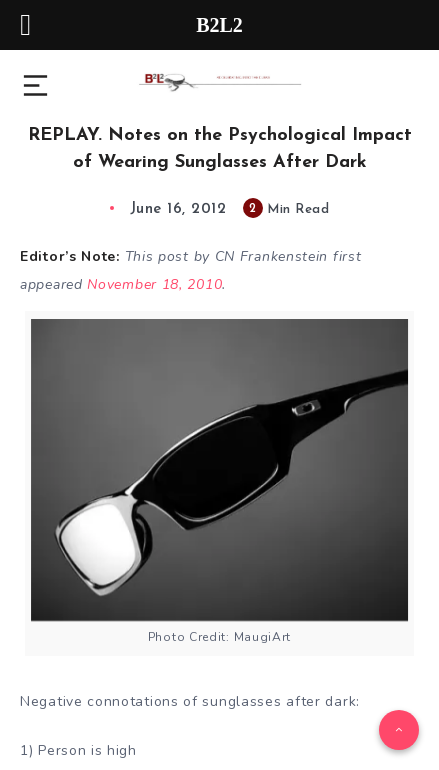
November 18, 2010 (154, 284)
